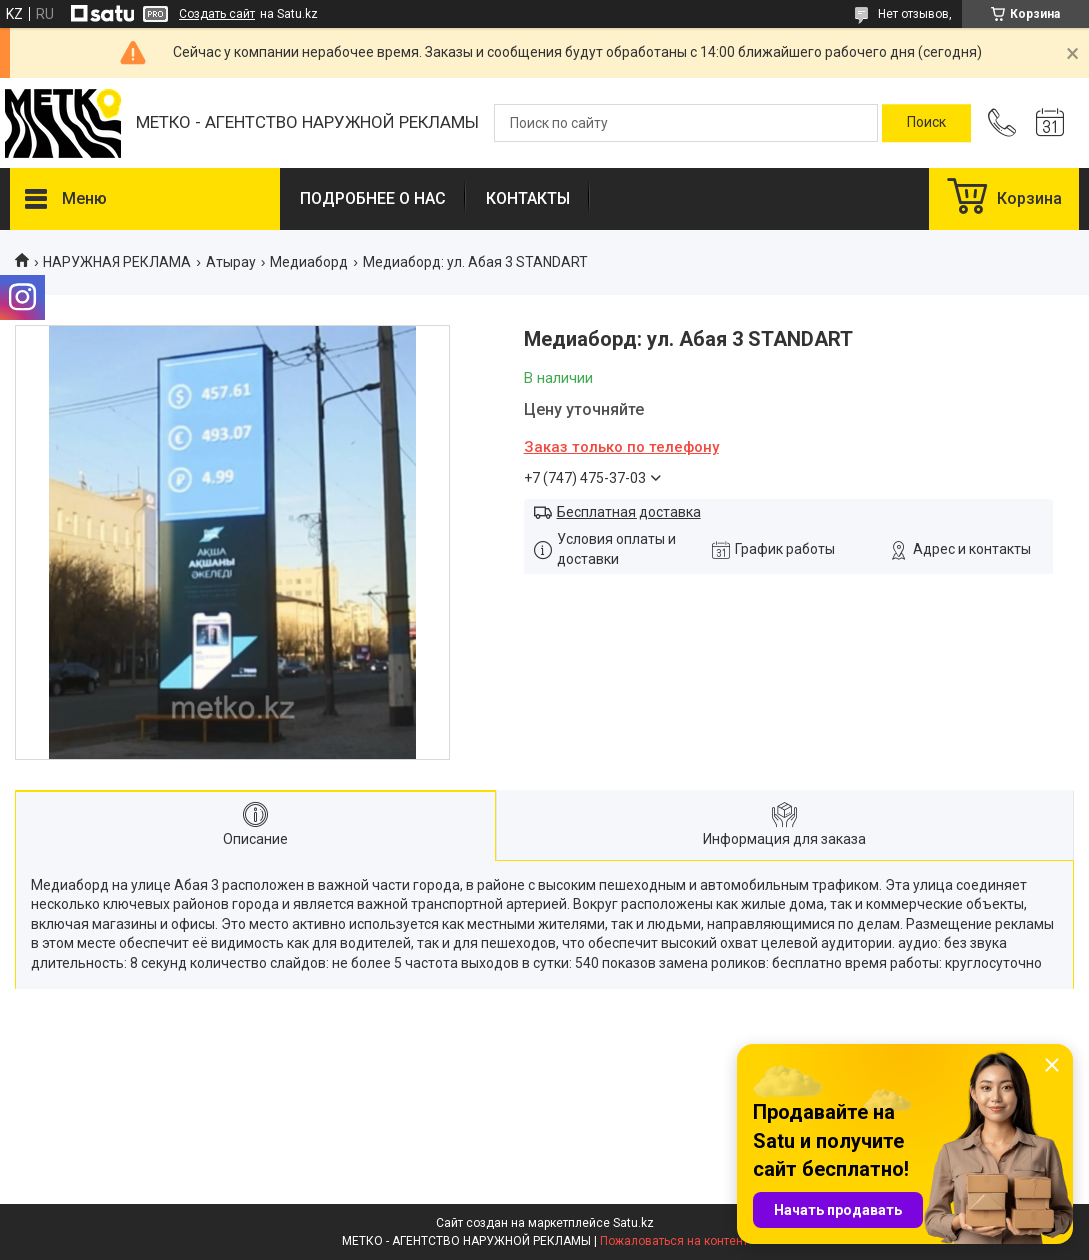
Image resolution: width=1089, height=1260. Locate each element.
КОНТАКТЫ (528, 198)
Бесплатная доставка (629, 512)
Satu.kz (633, 1223)
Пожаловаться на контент (674, 1241)
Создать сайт (217, 14)
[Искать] (926, 123)
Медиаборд (309, 262)
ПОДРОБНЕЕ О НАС (373, 198)
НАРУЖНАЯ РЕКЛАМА (117, 262)
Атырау (231, 262)
